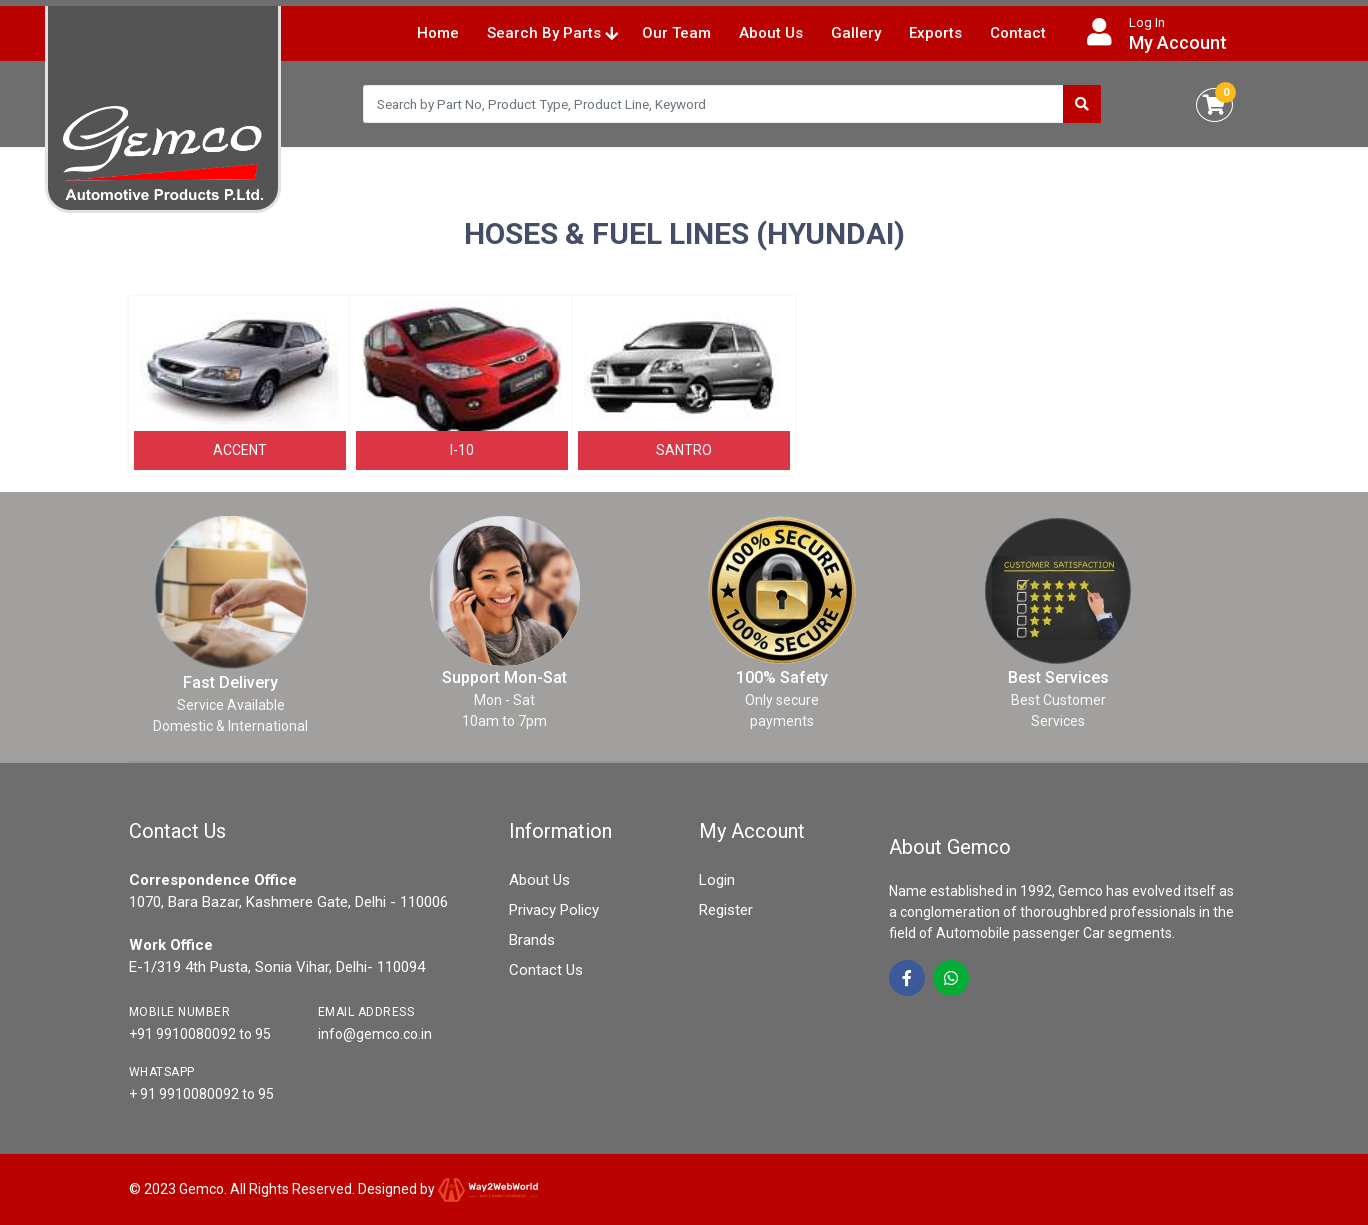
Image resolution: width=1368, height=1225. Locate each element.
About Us (771, 33)
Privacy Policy (554, 910)
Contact (1018, 33)
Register (726, 910)
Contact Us (546, 970)
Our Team (676, 33)
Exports (935, 33)
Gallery (856, 33)
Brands (532, 940)
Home (438, 33)
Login (717, 880)
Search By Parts (552, 33)
